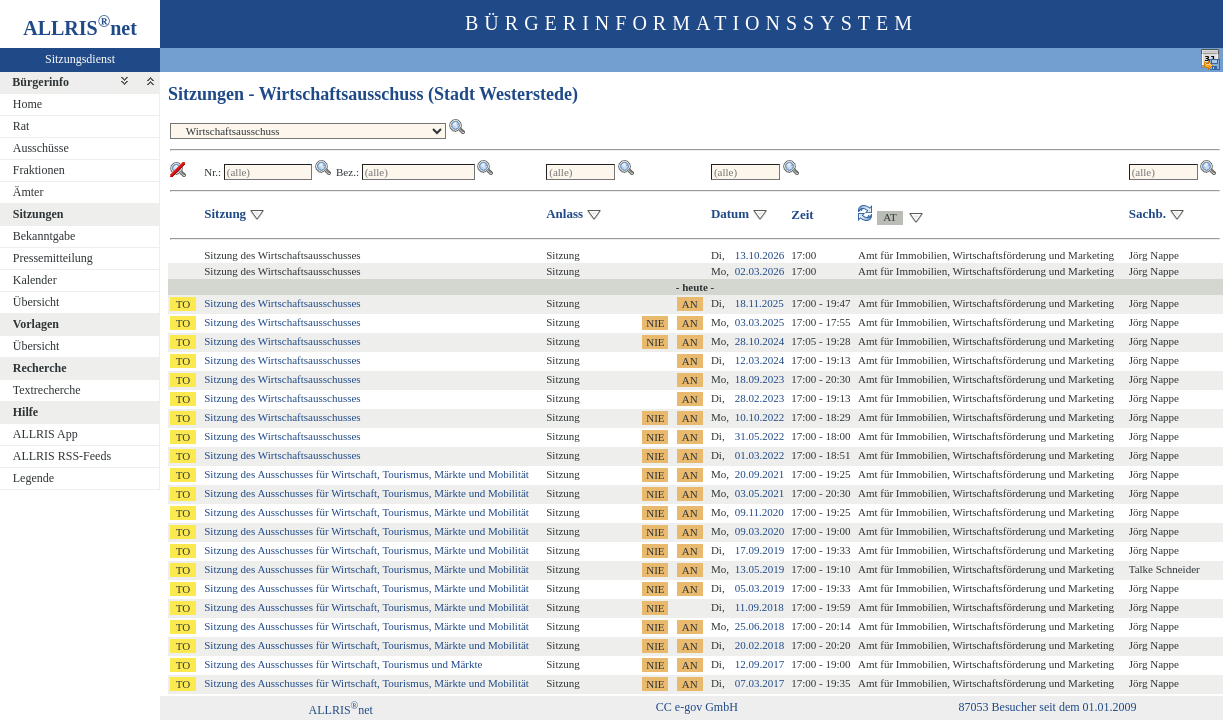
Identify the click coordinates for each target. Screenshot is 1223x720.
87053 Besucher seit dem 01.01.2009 (1048, 707)
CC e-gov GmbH (697, 707)
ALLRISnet (341, 710)
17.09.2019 (760, 550)
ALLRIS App (45, 434)
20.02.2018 (760, 645)
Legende (33, 478)
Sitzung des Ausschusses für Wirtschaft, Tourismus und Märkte (343, 664)
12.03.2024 (760, 360)
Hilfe (25, 412)
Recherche (40, 368)
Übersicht (36, 302)
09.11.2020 (759, 512)
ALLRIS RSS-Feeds (62, 456)
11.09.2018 (759, 607)
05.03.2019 (760, 588)
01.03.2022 (760, 455)
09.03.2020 (760, 531)
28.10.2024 (760, 341)
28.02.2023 (760, 398)
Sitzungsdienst (80, 59)
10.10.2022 (760, 417)
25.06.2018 (760, 626)
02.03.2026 (760, 271)
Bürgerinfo (40, 82)
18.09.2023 (760, 379)
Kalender (35, 280)
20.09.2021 (760, 474)
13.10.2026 (760, 255)
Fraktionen (39, 170)
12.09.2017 (760, 664)
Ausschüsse (41, 148)
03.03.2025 (760, 322)
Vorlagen (36, 324)
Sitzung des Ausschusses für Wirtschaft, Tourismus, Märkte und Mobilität (366, 474)
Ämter (28, 192)
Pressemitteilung (53, 258)
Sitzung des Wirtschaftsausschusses (282, 303)
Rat (21, 126)
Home (27, 104)
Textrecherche (47, 390)
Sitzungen (38, 214)
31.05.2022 (760, 436)
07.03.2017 (760, 683)
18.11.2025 (759, 303)
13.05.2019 (760, 569)
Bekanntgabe (44, 236)
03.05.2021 (760, 493)
